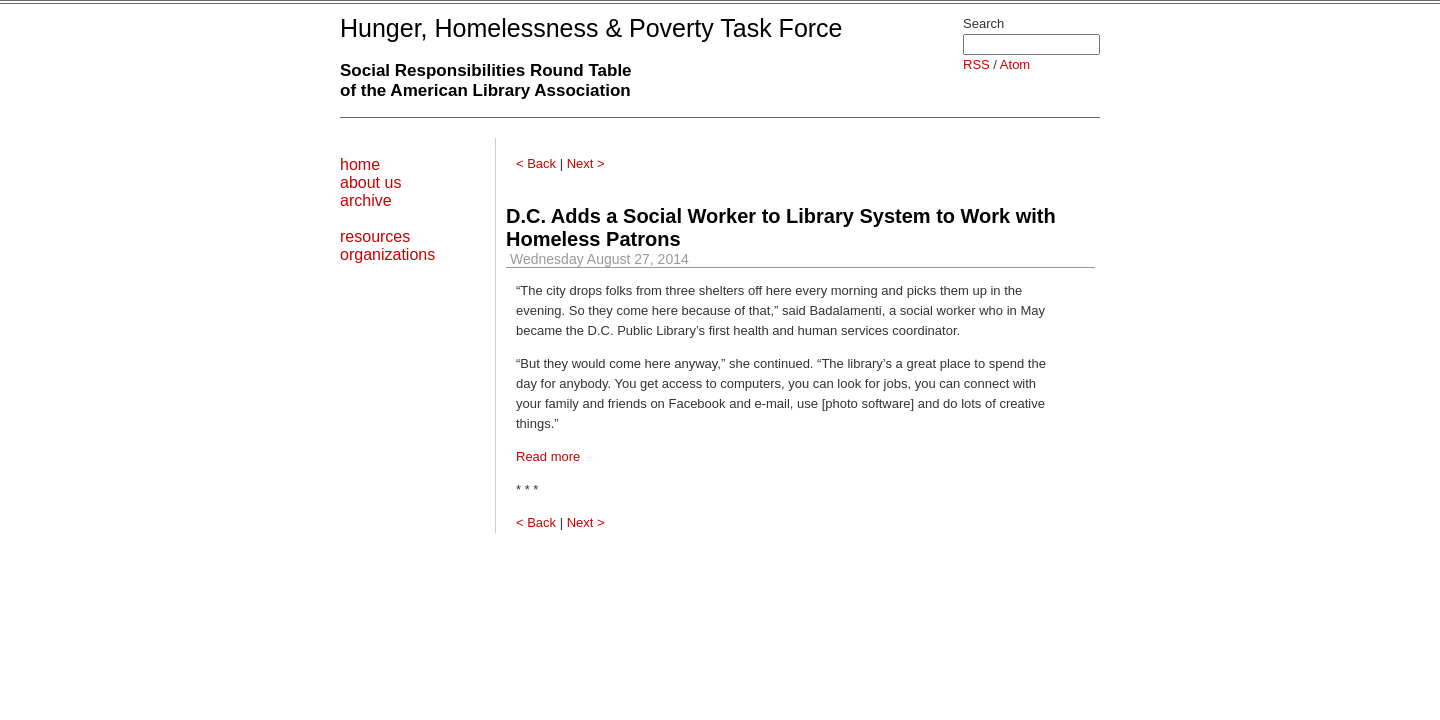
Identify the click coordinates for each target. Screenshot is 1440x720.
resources (375, 236)
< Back (536, 163)
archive (366, 200)
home (360, 164)
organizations (387, 254)
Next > (586, 163)
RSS (976, 64)
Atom (1015, 64)
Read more (548, 456)
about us (370, 182)
